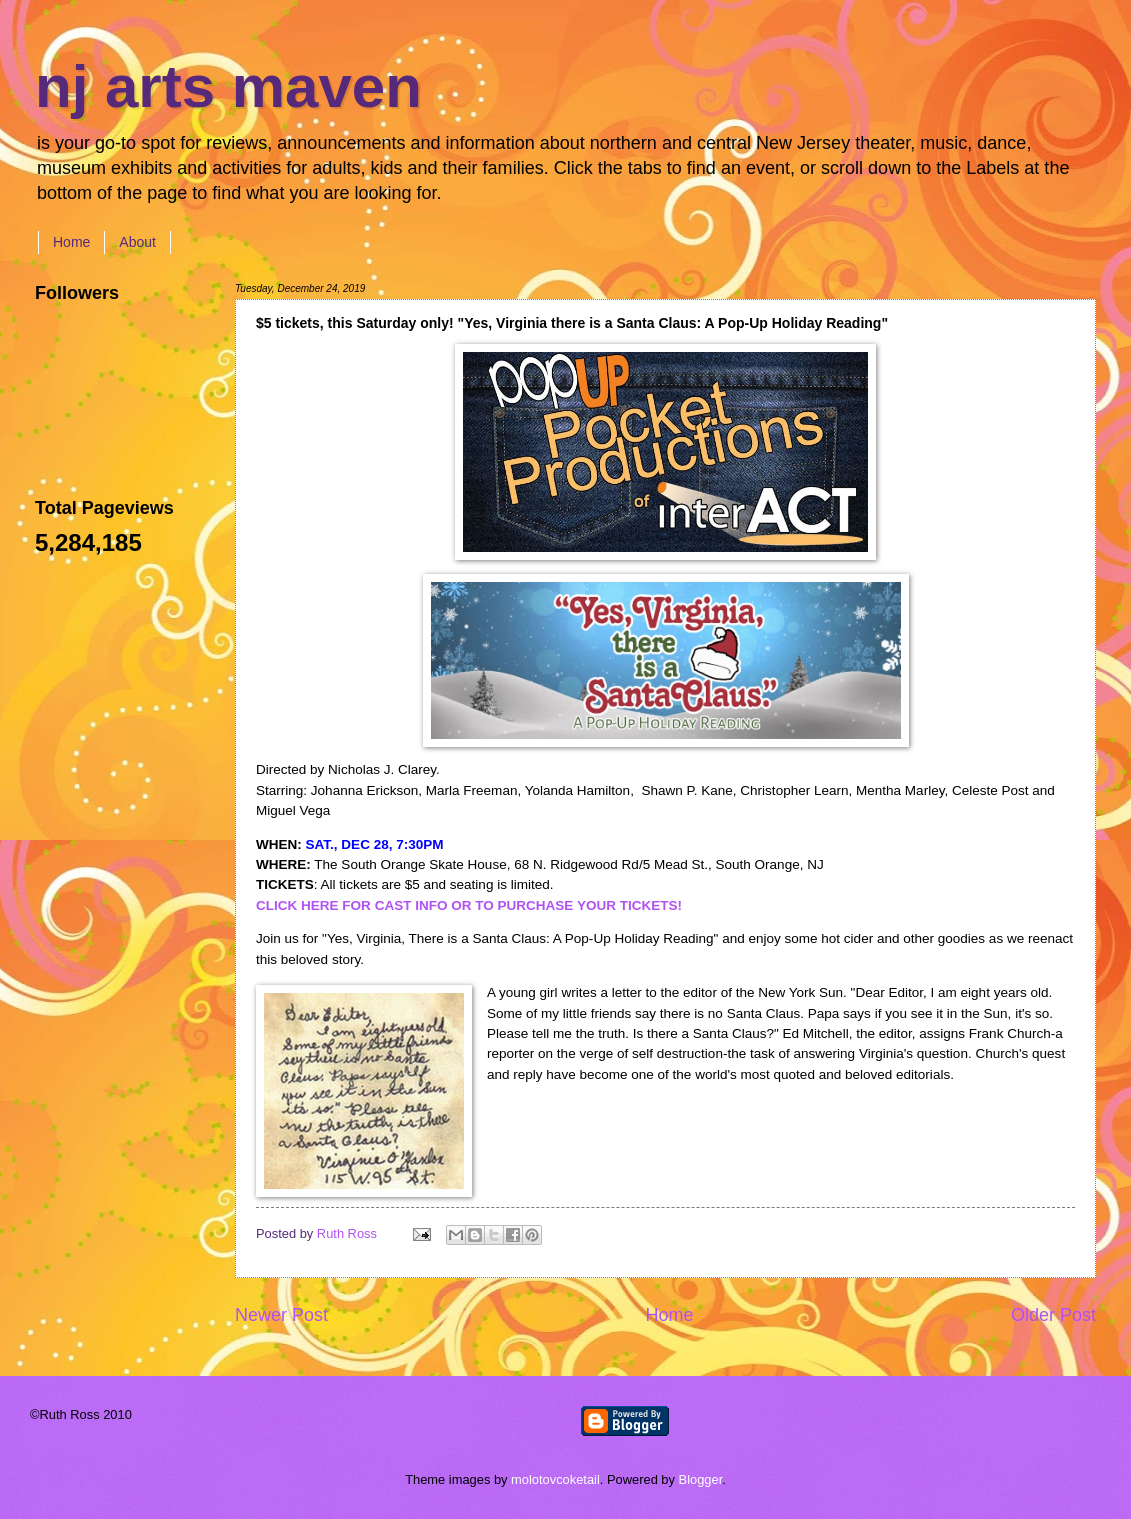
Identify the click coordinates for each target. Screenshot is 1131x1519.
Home (71, 242)
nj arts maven (228, 86)
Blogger (701, 1479)
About (137, 242)
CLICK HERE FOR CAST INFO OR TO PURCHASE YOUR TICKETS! (469, 905)
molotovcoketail (555, 1479)
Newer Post (281, 1315)
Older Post (1053, 1315)
